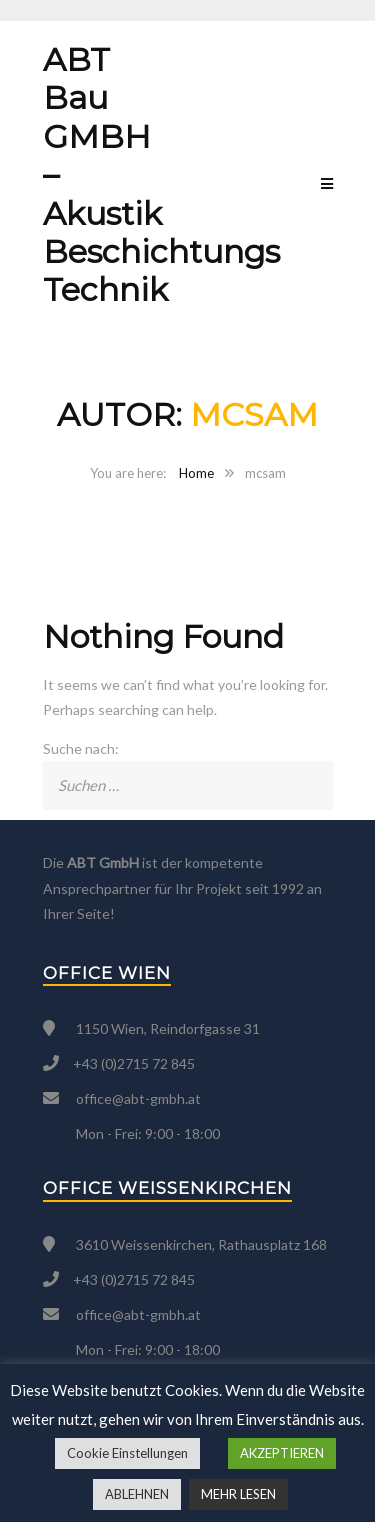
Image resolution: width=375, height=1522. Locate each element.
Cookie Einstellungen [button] (127, 1453)
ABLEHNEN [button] (137, 1494)
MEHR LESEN (238, 1494)
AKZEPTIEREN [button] (282, 1453)
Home (196, 473)
